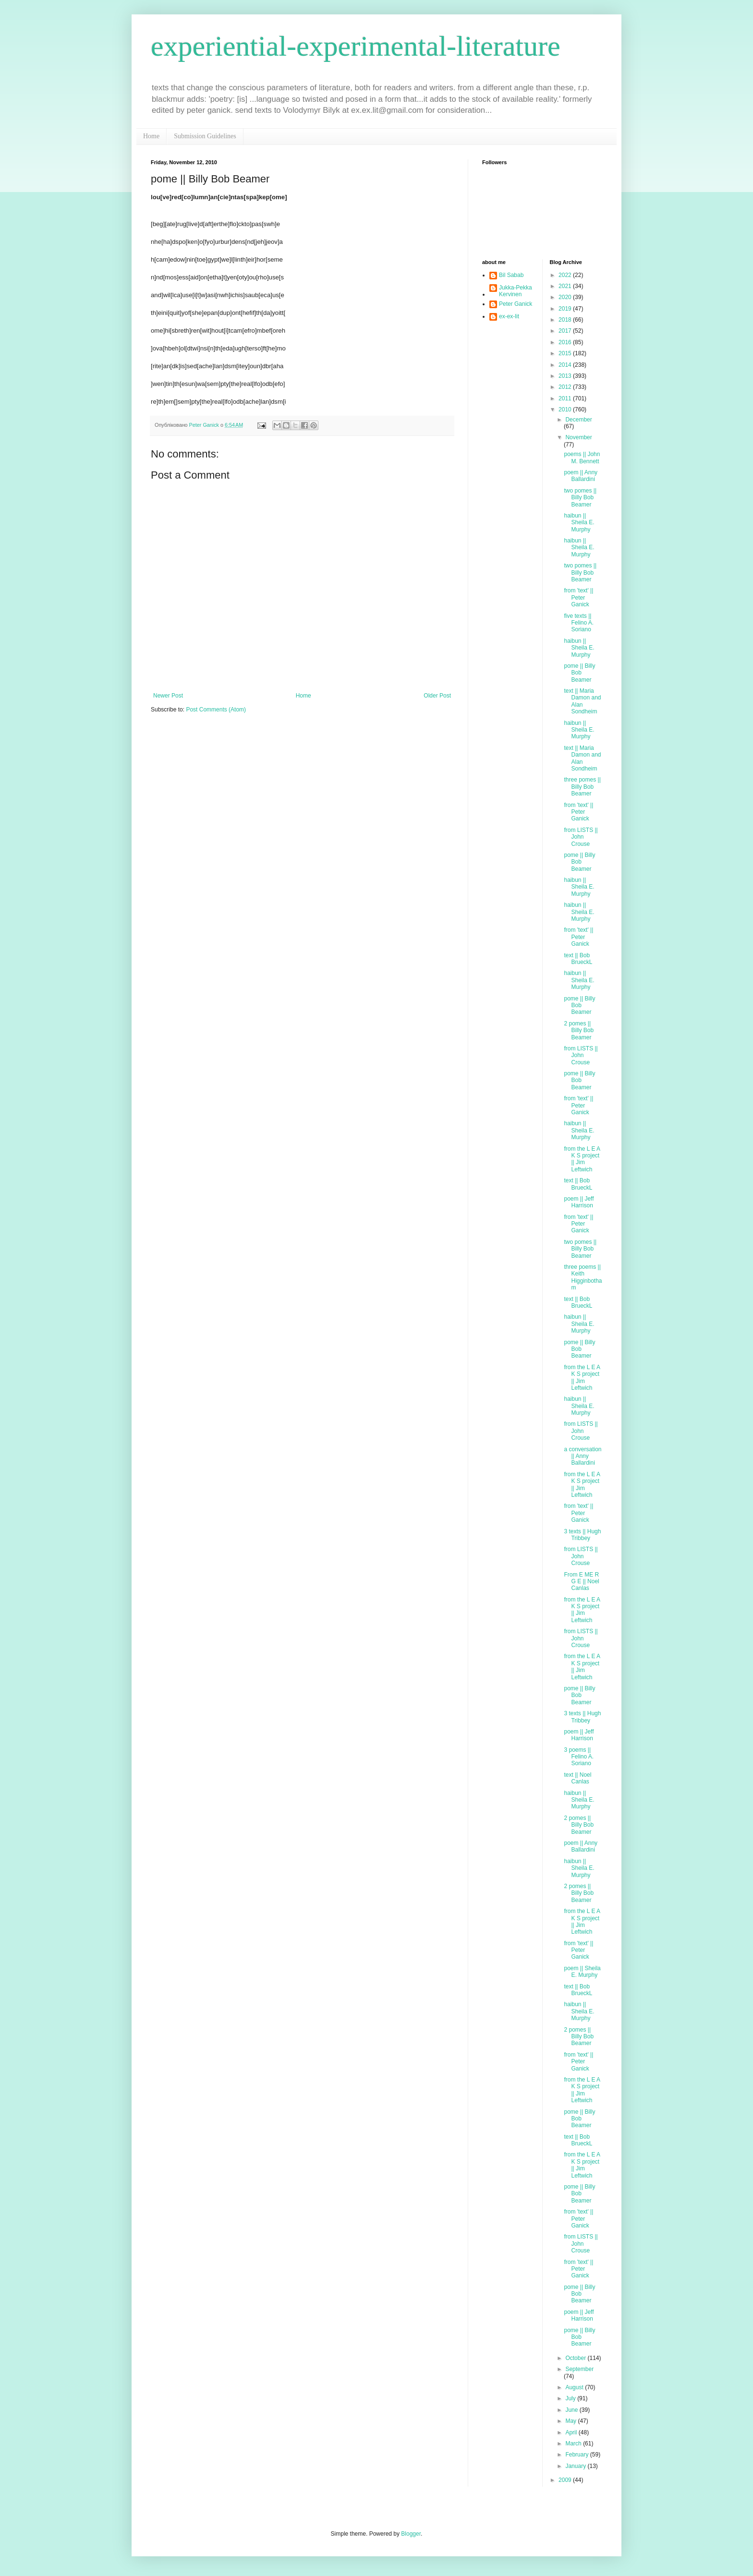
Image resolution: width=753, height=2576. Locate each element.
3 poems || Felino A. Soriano (579, 1756)
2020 (566, 297)
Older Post (437, 695)
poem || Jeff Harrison (579, 1202)
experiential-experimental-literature (355, 46)
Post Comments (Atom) (216, 709)
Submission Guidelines (205, 136)
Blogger (411, 2533)
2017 (566, 330)
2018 (566, 319)
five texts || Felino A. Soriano (579, 623)
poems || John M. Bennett (582, 457)
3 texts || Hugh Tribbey (582, 1534)
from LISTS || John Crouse (580, 837)
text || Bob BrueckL (578, 958)
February (577, 2454)
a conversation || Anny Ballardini (582, 1456)
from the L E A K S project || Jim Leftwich (582, 1159)
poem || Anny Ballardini (580, 475)
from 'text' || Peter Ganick (578, 597)
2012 (566, 387)
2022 (566, 275)
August (575, 2387)
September (579, 2369)
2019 (566, 308)
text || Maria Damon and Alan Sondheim (582, 701)
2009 (566, 2480)
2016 (566, 342)
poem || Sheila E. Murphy (582, 1971)
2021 (566, 286)
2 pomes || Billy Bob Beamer (579, 1030)
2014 (566, 364)
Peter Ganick (515, 304)
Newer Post (168, 695)
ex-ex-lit (509, 316)
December (578, 419)
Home (151, 136)
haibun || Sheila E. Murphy (579, 522)
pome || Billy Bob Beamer (579, 672)
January (576, 2466)
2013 (566, 376)
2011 (566, 398)
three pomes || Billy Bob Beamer (582, 786)
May (571, 2421)
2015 (566, 353)
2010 (566, 409)
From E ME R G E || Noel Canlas (581, 1581)
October (576, 2358)
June (572, 2410)
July (571, 2398)
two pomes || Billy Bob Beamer (580, 497)
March (574, 2443)
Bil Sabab (511, 275)
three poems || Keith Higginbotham (583, 1277)
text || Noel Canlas (577, 1778)
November (578, 437)
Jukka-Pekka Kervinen (515, 291)
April (571, 2432)
